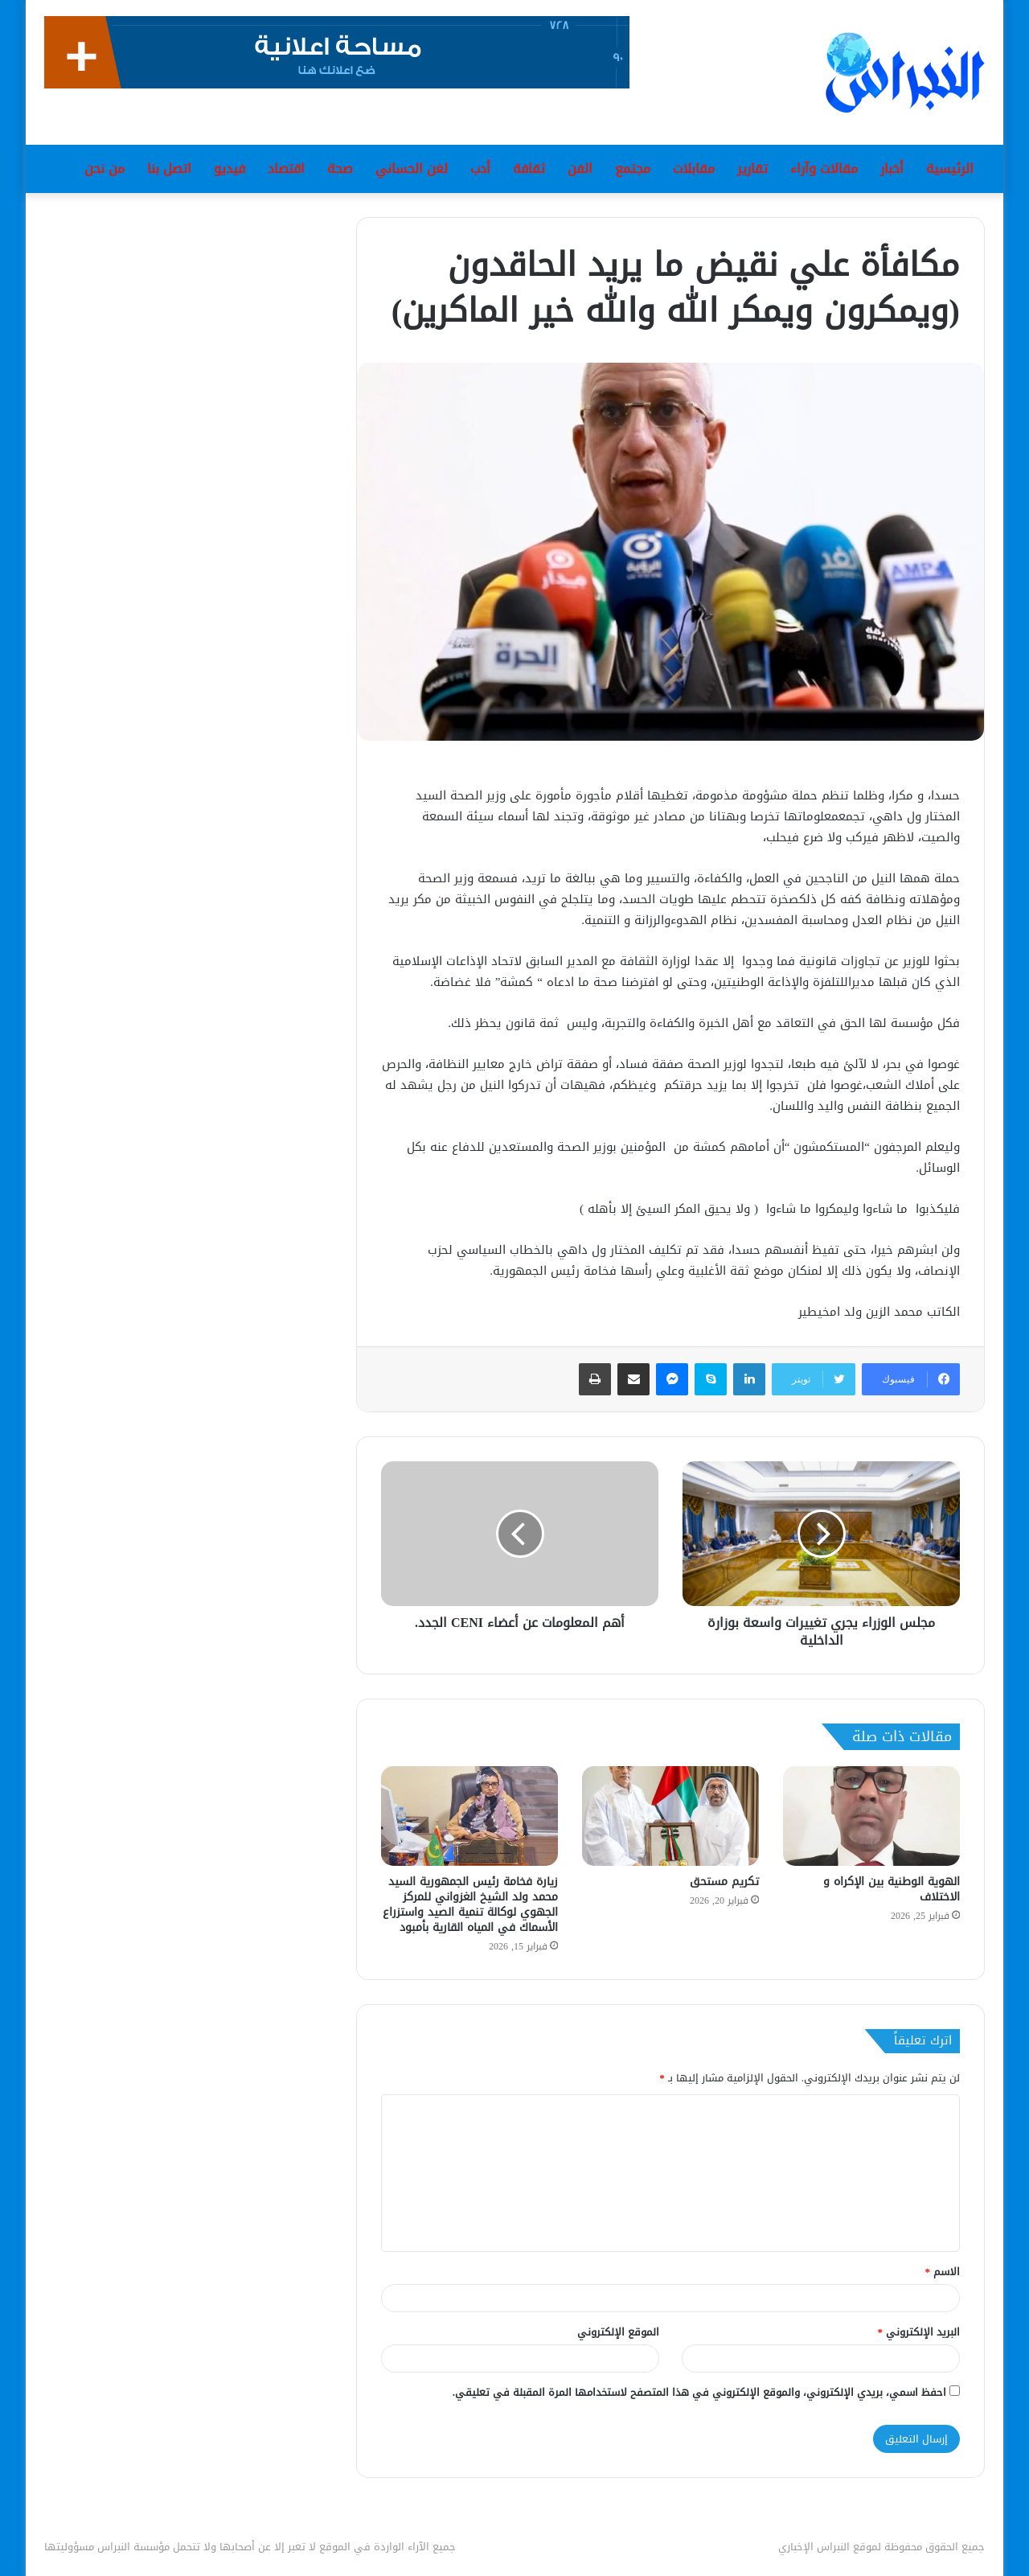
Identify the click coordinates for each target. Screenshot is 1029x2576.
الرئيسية (950, 168)
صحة (340, 168)
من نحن (104, 168)
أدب (480, 168)
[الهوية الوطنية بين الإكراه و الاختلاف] (871, 1816)
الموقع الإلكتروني (618, 2332)
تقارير (752, 168)
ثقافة (529, 168)
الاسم (943, 2272)
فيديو (229, 168)
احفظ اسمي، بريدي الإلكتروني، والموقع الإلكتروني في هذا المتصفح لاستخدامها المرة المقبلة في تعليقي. (699, 2392)
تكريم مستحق (724, 1881)
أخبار (892, 168)
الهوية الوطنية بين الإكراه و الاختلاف (891, 1889)
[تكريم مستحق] (670, 1816)
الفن (580, 168)
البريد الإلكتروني (919, 2332)
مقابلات (694, 168)
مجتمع (632, 168)
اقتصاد (286, 168)
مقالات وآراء (824, 168)
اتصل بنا (169, 168)
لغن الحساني (411, 168)
